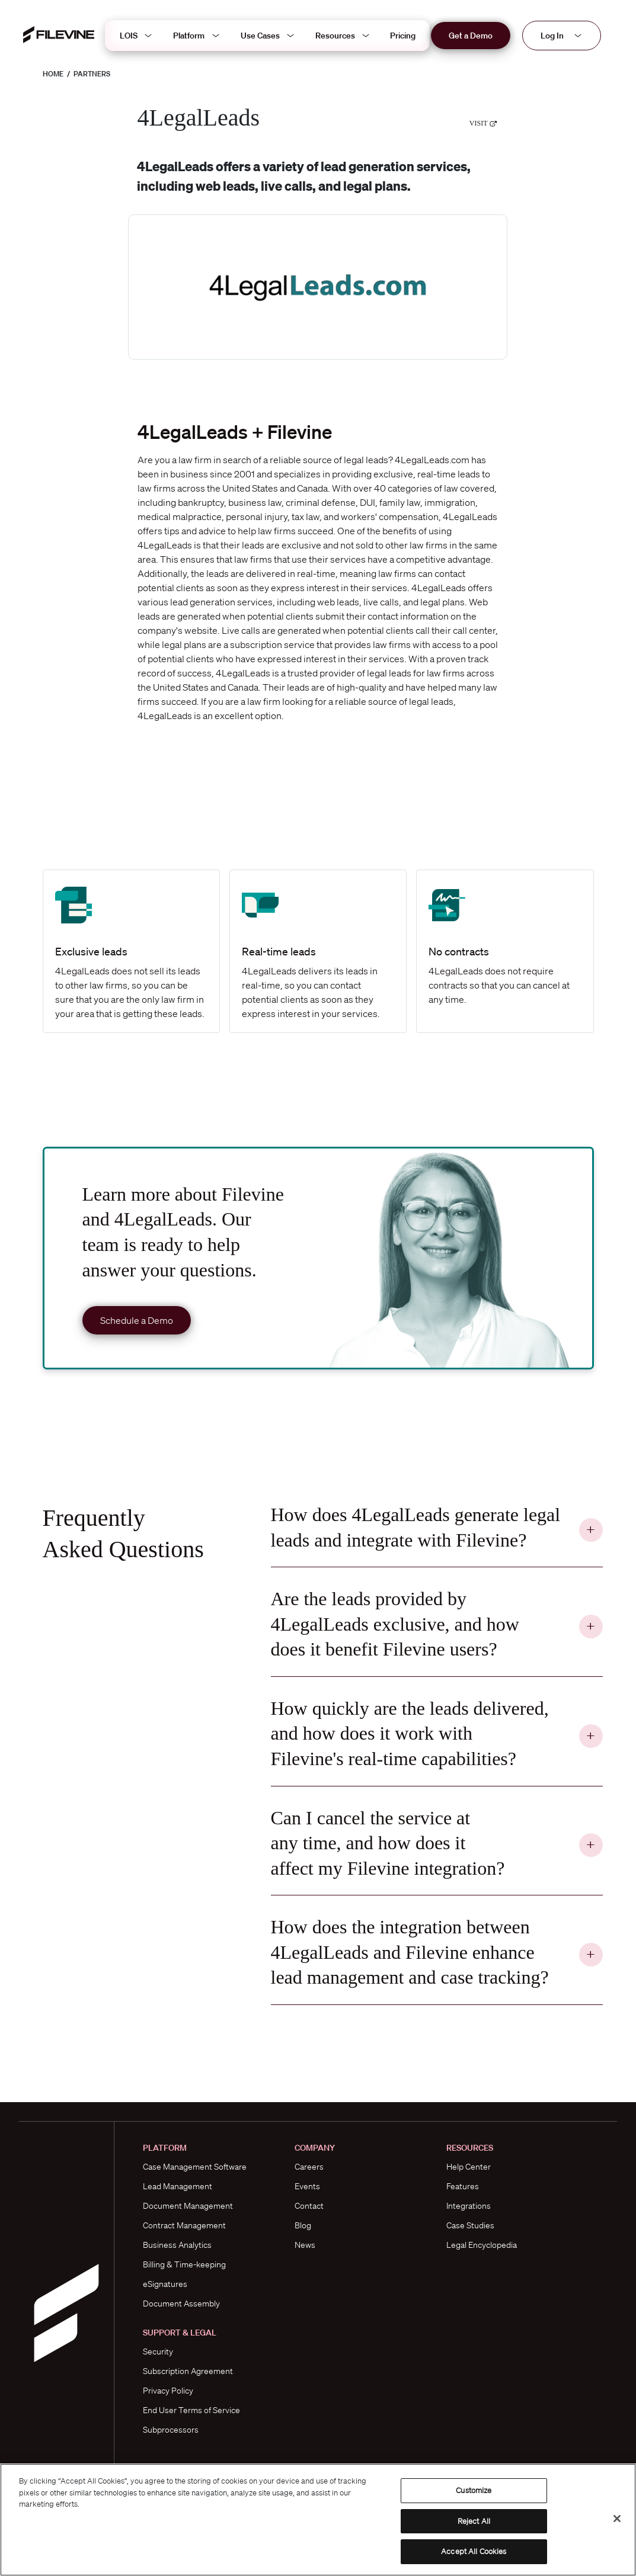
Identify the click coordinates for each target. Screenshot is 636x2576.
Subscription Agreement (188, 2371)
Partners (91, 74)
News (305, 2245)
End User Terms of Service (191, 2410)
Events (307, 2186)
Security (158, 2351)
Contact (309, 2205)
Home (53, 74)
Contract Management (184, 2225)
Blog (303, 2225)
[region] (318, 2519)
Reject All (474, 2521)
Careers (309, 2166)
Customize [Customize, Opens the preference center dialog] (473, 2490)
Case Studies (470, 2225)
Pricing (403, 35)
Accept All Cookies (473, 2551)
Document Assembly (181, 2303)
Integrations (468, 2205)
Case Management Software (195, 2166)
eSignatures (165, 2284)
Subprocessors (171, 2429)
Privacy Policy (168, 2390)
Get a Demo (471, 35)
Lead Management (177, 2186)
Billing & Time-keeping (184, 2264)
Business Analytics (177, 2245)
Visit (484, 123)
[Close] (617, 2519)
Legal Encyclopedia (481, 2245)
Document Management (188, 2205)
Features (462, 2186)
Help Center (468, 2166)
